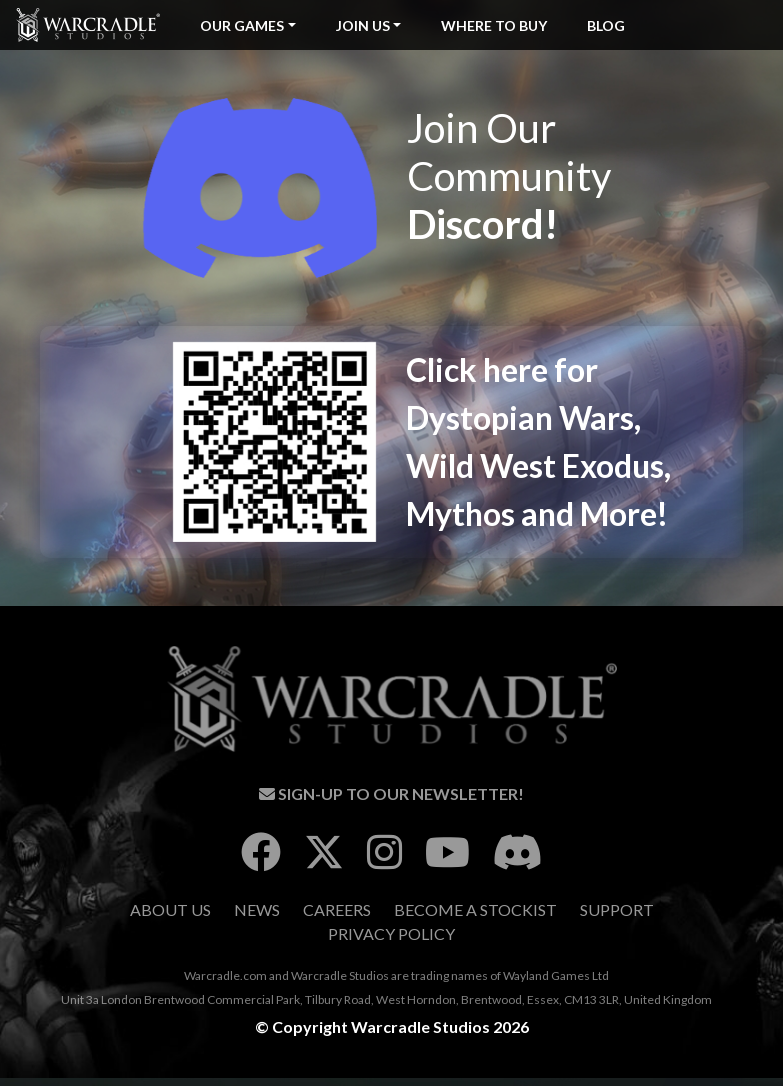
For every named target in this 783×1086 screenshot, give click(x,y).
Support (617, 909)
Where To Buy (494, 25)
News (257, 909)
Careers (337, 909)
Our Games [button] (242, 25)
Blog (606, 25)
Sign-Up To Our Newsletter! (391, 793)
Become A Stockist (475, 909)
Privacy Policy (391, 933)
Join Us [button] (363, 25)
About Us (170, 909)
